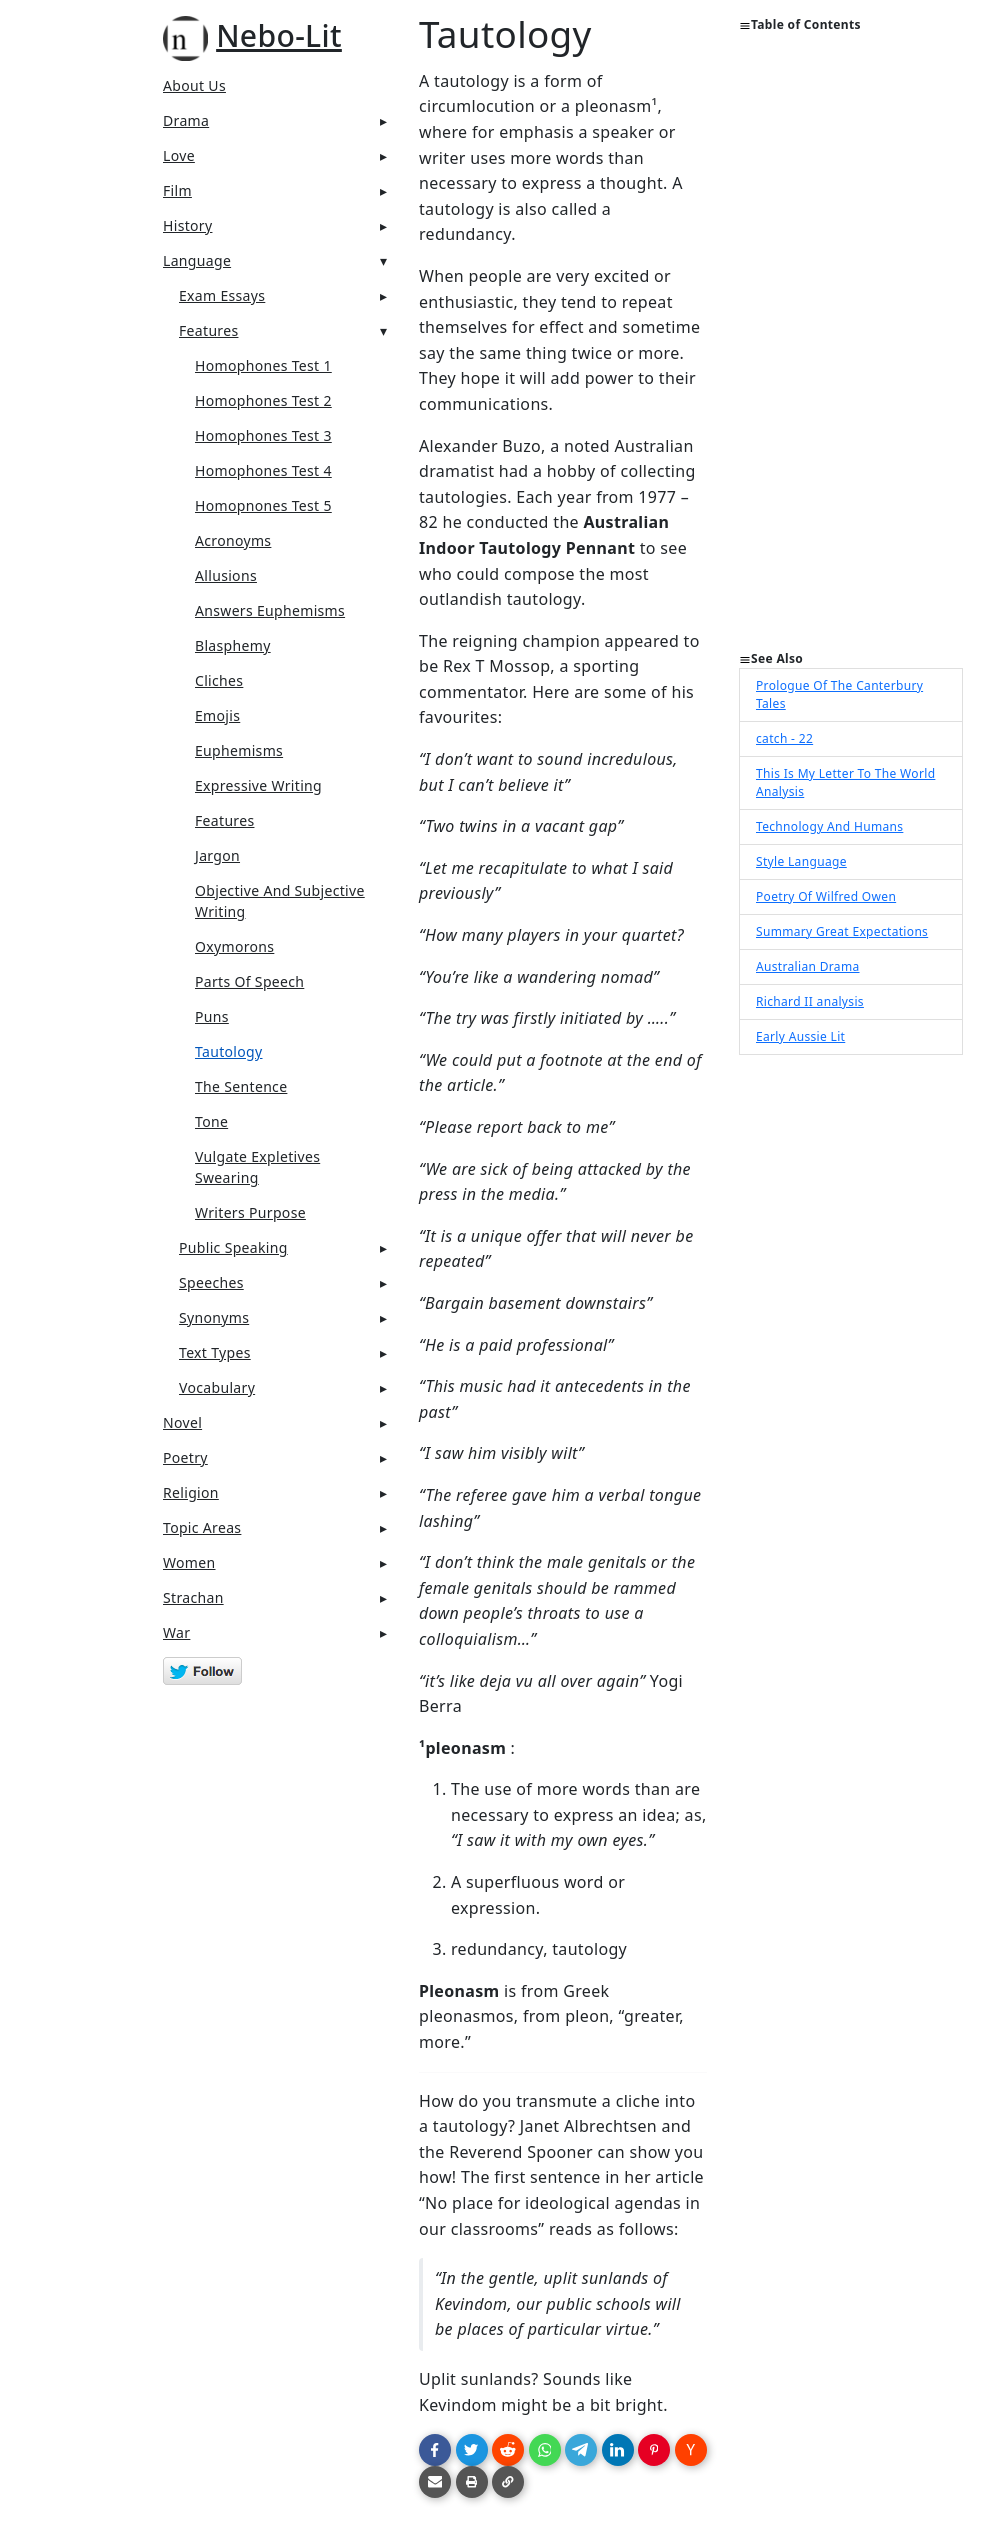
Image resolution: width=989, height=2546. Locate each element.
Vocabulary (217, 1387)
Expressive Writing (258, 785)
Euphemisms (239, 750)
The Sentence (241, 1086)
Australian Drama (808, 966)
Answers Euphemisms (270, 610)
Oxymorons (234, 946)
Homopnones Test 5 (263, 505)
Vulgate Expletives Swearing (257, 1167)
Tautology (229, 1051)
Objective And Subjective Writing (280, 901)
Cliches (219, 680)
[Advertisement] (851, 350)
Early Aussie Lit (800, 1036)
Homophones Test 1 (263, 365)
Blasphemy (233, 645)
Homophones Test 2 (263, 400)
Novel (182, 1422)
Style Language (801, 861)
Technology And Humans (829, 826)
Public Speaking (233, 1247)
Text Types (215, 1352)
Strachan (193, 1597)
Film (177, 190)
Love (179, 155)
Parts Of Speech (249, 981)
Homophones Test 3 (263, 435)
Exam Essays (222, 295)
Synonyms (214, 1317)
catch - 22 (784, 738)
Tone (211, 1121)
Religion (191, 1492)
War (176, 1632)
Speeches (211, 1282)
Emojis (217, 715)
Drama (186, 120)
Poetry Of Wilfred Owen (826, 896)
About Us (194, 85)
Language (197, 260)
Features (208, 330)
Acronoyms (233, 540)
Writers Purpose (250, 1212)
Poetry (185, 1457)
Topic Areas (202, 1527)
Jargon (217, 855)
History (187, 225)
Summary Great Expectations (842, 931)
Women (189, 1562)
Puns (212, 1016)
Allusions (226, 575)
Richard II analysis (810, 1001)
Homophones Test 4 (263, 470)
